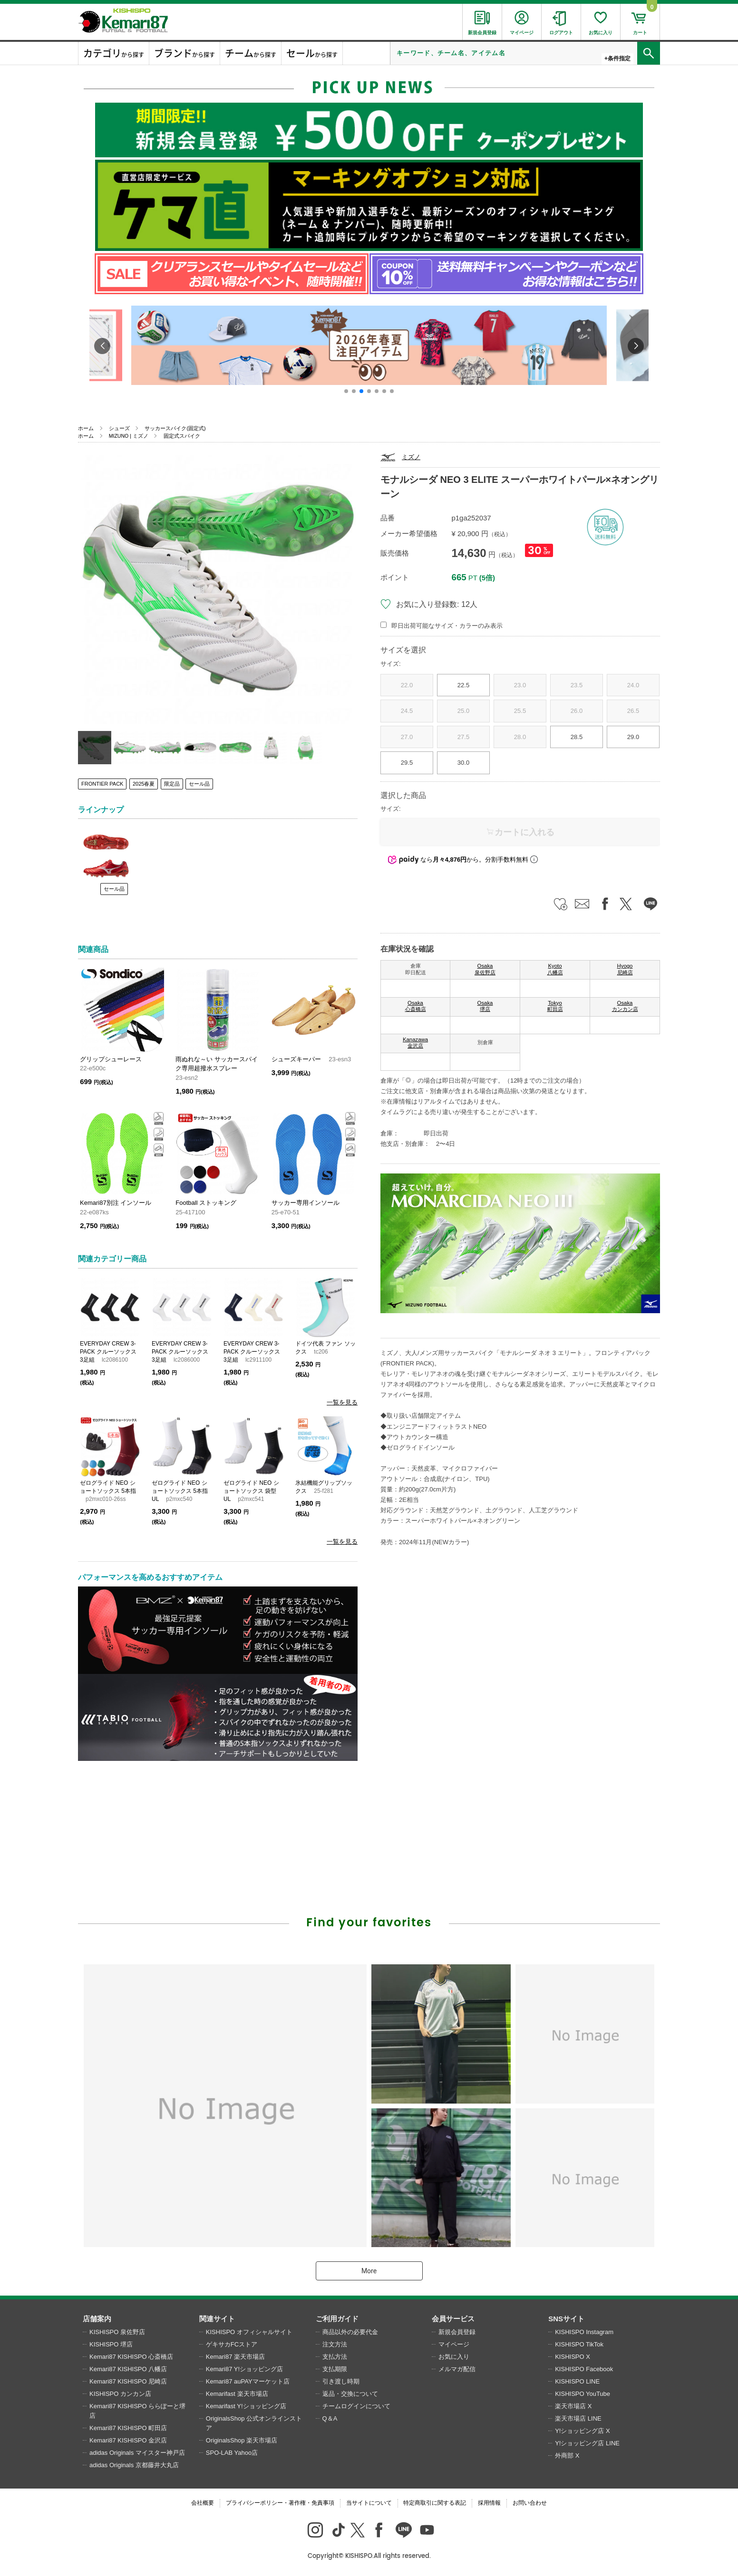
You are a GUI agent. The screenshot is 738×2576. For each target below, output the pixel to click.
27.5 (463, 736)
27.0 (407, 736)
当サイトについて (369, 2502)
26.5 (633, 710)
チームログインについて (356, 2406)
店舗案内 (97, 2319)
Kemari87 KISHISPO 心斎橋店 (131, 2356)
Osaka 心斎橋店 (415, 1006)
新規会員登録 (457, 2332)
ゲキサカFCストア (231, 2344)
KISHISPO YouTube (582, 2393)
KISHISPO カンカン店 (120, 2393)
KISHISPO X (572, 2356)
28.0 (520, 736)
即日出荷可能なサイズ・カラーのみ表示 (447, 625)
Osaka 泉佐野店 (485, 969)
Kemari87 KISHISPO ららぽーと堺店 (137, 2411)
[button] (346, 391)
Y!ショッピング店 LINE (587, 2443)
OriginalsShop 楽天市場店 (241, 2440)
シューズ (119, 428)
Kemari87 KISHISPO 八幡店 (128, 2369)
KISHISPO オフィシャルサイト (249, 2332)
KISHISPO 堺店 (111, 2344)
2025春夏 (144, 784)
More (369, 2271)
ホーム (86, 428)
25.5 (520, 710)
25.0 (463, 710)
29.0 (633, 736)
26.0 (577, 710)
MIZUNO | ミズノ (128, 436)
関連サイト (217, 2319)
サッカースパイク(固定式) (175, 428)
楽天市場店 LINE (578, 2418)
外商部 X (567, 2455)
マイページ (453, 2344)
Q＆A (330, 2418)
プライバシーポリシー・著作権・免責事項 (280, 2502)
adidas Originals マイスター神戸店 (137, 2452)
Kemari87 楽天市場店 (235, 2356)
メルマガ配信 (457, 2369)
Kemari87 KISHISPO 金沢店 (128, 2440)
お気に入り (453, 2356)
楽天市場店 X (573, 2406)
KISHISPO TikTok (579, 2344)
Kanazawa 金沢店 (415, 1043)
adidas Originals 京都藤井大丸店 (134, 2465)
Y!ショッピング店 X (582, 2430)
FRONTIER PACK (102, 784)
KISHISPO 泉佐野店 (117, 2332)
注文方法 (334, 2344)
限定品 (172, 784)
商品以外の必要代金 (350, 2332)
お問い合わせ (530, 2502)
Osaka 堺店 (485, 1006)
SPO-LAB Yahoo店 (232, 2452)
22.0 (407, 685)
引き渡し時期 (340, 2381)
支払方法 (334, 2356)
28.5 (577, 736)
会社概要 (202, 2502)
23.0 (520, 685)
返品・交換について (350, 2393)
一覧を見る (342, 1402)
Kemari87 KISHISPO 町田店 (128, 2428)
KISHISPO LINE (577, 2381)
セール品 (199, 784)
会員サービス (453, 2319)
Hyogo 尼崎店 (625, 969)
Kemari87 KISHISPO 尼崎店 (128, 2381)
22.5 (463, 685)
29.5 (407, 762)
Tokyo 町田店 (555, 1006)
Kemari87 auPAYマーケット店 (248, 2381)
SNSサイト (566, 2319)
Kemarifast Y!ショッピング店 (246, 2406)
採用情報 (489, 2502)
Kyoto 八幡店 (555, 969)
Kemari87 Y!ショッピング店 (244, 2369)
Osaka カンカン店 (625, 1006)
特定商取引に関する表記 (434, 2502)
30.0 (463, 762)
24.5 (407, 710)
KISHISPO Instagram (584, 2332)
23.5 (577, 685)
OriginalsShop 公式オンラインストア (254, 2423)
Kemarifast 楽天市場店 (237, 2393)
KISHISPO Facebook (584, 2369)
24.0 (633, 685)
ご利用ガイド (337, 2319)
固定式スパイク (182, 436)
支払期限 (334, 2369)
